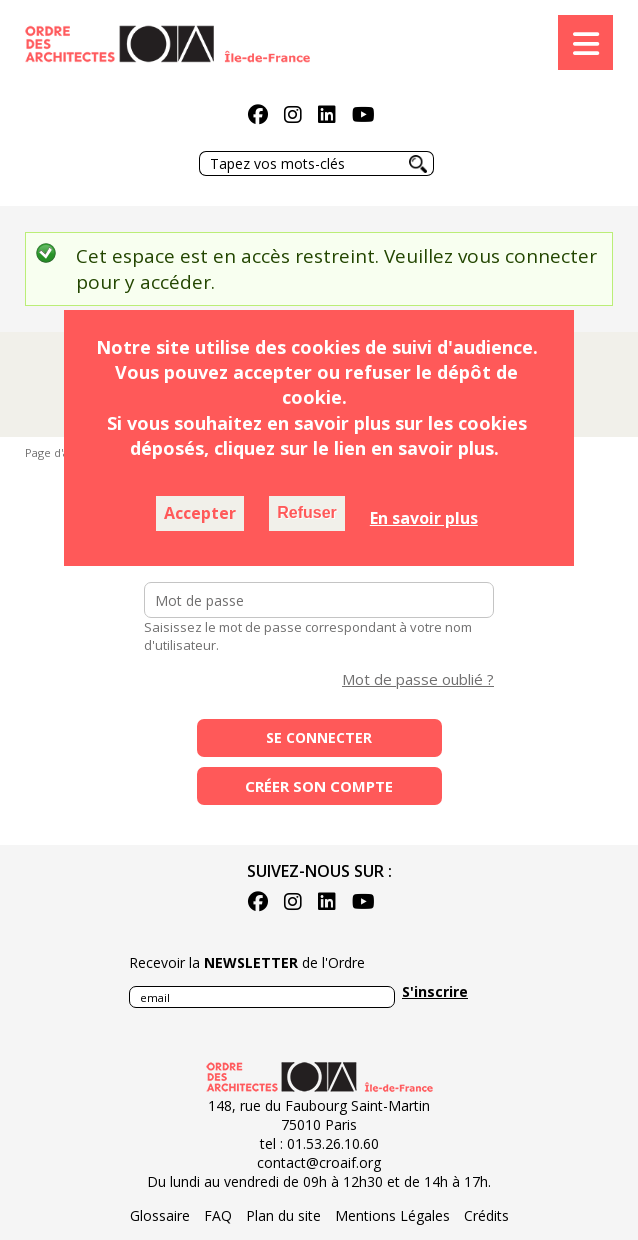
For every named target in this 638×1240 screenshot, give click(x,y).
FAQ (218, 1215)
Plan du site (283, 1215)
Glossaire (160, 1215)
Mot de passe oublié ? (418, 679)
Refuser (307, 512)
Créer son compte (319, 786)
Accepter (200, 513)
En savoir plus (424, 518)
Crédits (486, 1215)
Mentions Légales (392, 1215)
